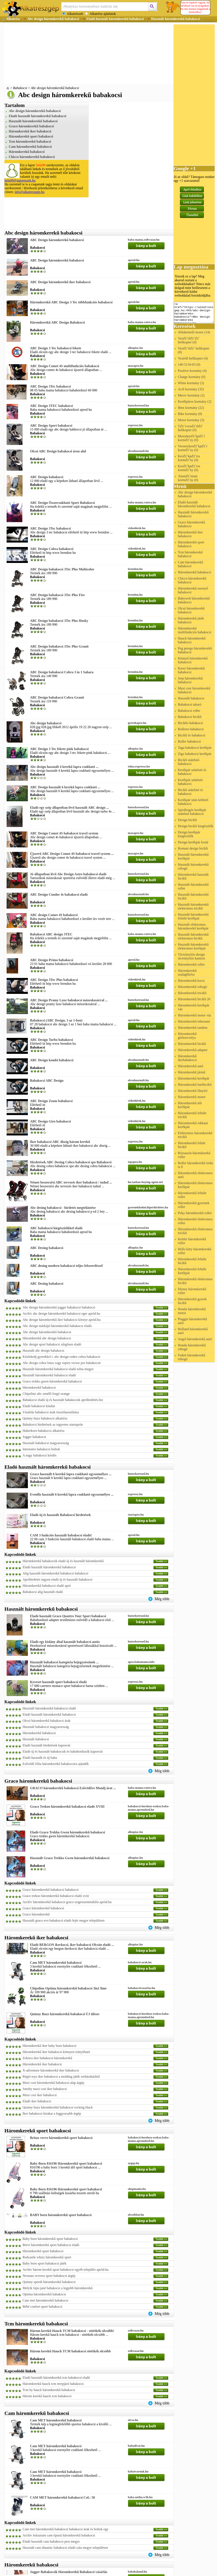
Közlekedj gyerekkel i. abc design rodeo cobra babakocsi (61, 1356)
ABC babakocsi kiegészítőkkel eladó (56, 1228)
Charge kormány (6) (191, 377)
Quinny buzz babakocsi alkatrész (45, 1418)
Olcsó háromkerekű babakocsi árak (46, 1720)
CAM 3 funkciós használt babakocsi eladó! (61, 1535)
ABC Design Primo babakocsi (51, 960)
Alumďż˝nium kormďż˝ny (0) (188, 478)
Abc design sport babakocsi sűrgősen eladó (52, 1344)
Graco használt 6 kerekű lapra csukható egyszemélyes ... (70, 1474)
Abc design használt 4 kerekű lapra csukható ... (64, 767)
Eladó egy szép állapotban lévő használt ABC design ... (69, 807)
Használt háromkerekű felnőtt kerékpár (193, 916)
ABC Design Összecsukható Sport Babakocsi (62, 502)
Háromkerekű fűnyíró (192, 1091)
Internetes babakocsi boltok (41, 1449)
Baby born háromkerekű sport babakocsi (50, 2239)
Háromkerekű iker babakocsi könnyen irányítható (56, 2052)
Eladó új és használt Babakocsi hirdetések (60, 1515)
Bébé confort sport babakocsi (42, 2306)
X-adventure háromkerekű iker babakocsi (51, 2070)
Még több (162, 1599)
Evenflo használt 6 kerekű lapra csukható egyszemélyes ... (72, 1494)
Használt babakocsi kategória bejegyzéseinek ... (64, 1662)
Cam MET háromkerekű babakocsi (55, 1962)
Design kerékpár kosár (193, 842)
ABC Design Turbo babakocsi (51, 1039)
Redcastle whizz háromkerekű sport (47, 2257)
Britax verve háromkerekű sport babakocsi (61, 2138)
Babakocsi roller (189, 710)
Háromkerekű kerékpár (193, 1078)
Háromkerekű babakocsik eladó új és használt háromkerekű (63, 1561)
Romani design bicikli (193, 848)
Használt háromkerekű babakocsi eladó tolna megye (58, 1369)
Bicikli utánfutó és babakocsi (190, 792)
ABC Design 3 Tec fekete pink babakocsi (59, 749)
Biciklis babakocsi (190, 723)
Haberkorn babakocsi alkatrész (43, 1430)
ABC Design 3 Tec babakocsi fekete (55, 348)
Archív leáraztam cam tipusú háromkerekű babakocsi (59, 2535)
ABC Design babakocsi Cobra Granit (57, 697)
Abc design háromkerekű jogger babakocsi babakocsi (59, 1307)
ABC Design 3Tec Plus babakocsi (54, 980)
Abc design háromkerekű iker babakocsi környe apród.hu (62, 1319)
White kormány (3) (191, 383)
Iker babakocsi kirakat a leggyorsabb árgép (52, 2113)
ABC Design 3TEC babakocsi (51, 406)
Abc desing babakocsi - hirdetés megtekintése (63, 1207)
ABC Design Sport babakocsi (51, 425)
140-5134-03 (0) (189, 364)
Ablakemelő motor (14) (194, 332)
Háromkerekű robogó (192, 987)
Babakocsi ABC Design (46, 1080)
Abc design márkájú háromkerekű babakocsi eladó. (57, 1326)
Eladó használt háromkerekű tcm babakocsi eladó (56, 2377)
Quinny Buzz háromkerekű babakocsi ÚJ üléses (64, 2014)
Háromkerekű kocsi (191, 980)
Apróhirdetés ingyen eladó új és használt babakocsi (57, 1579)
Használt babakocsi (36, 1739)
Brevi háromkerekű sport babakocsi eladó (51, 2245)
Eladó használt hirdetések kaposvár (46, 1745)
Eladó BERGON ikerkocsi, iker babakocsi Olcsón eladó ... (72, 1945)
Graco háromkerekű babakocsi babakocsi (51, 1889)
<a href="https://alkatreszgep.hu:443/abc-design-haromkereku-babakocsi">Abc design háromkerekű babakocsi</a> (194, 312)
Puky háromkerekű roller (195, 1213)
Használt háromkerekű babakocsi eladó (49, 1375)
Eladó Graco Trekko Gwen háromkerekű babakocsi (67, 1832)
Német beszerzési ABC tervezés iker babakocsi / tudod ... (71, 1182)
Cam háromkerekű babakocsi (30, 146)
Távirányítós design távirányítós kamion (191, 956)
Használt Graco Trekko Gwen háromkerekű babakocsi (69, 1858)
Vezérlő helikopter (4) (193, 358)
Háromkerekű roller (191, 964)
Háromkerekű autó (190, 1066)
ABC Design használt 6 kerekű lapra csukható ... (65, 787)
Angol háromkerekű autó (195, 1339)
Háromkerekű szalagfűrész (187, 972)
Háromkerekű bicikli (192, 1044)
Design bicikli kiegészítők (195, 826)
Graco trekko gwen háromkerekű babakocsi (52, 1381)
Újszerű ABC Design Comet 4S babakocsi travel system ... (72, 853)
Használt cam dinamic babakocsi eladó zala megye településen (65, 2547)
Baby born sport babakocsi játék (44, 2263)
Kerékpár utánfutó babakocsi (190, 782)
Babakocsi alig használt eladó (43, 1592)
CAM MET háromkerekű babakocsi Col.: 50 (62, 2497)
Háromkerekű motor (192, 1097)
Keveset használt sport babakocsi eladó (58, 1682)
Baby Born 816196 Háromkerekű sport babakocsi (66, 2163)
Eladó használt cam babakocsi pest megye (51, 2541)
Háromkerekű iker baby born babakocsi (49, 2045)
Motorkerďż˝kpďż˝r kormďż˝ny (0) (191, 438)
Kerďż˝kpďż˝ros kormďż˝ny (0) (189, 468)
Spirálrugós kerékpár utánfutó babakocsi (192, 812)
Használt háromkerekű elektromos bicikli (193, 936)
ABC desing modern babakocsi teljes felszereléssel (66, 1265)
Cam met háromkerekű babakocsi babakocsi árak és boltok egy (65, 2529)
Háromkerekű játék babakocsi (191, 620)
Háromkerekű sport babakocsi (31, 136)
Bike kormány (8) (190, 414)
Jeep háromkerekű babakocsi (190, 680)
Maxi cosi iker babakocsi (40, 2095)
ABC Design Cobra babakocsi (51, 549)
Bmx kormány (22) (191, 407)
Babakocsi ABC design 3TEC (51, 934)
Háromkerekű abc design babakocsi (47, 1338)
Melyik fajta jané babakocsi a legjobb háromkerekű (58, 2288)
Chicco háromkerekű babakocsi (32, 157)
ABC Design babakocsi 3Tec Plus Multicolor (62, 569)
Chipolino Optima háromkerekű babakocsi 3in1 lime (68, 1988)
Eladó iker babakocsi (37, 2101)
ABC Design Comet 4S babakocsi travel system (64, 833)
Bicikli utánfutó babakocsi (188, 762)
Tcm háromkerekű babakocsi (30, 141)
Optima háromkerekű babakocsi (44, 2294)
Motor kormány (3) (191, 420)
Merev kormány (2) (191, 395)
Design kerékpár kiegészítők (189, 834)
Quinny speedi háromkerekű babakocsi (49, 2282)
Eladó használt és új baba (40, 1757)
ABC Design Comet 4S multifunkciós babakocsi (64, 366)
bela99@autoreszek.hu (20, 180)
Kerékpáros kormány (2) (194, 401)
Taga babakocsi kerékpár (195, 747)
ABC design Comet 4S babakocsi (54, 915)
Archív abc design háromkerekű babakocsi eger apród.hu (61, 1313)
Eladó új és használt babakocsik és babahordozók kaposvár (63, 1751)
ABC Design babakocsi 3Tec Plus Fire (57, 595)
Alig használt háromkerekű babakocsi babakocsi (55, 1573)
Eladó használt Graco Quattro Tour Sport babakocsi (68, 1616)
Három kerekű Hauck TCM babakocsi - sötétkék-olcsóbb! (72, 2331)
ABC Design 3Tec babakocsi (50, 386)
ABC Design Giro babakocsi (50, 1121)
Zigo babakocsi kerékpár (194, 754)
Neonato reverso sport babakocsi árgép (49, 2276)
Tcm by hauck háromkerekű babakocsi (49, 2390)
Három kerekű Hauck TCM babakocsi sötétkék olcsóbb (70, 2351)
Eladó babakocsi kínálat (39, 1406)
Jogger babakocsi (34, 1437)
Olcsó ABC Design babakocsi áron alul (58, 451)
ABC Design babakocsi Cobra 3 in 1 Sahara (61, 672)
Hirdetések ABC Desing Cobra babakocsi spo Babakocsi (70, 1162)
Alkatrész (13, 19)
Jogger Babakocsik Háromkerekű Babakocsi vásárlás (68, 2572)
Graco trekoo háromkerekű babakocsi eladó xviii (56, 1896)
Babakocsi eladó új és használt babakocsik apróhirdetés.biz (63, 1400)
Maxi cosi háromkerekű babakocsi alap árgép (53, 2082)
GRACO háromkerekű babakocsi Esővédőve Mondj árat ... (73, 1788)
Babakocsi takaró (189, 704)
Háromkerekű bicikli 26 (194, 999)
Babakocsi (20, 88)
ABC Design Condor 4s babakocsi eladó (59, 894)
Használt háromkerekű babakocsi (175, 19)
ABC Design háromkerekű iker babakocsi (60, 282)
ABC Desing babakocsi (46, 1248)
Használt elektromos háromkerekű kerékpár (193, 926)
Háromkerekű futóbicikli (195, 1084)
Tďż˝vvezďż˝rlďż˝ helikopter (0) (190, 428)
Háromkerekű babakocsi (27, 151)
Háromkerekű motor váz (194, 1015)
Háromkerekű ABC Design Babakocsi (57, 322)
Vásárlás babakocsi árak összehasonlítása (51, 1412)
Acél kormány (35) (191, 389)
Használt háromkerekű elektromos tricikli (193, 906)
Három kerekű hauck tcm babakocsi (47, 2396)
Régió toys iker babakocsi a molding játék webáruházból (61, 2076)
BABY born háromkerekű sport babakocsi (61, 2215)
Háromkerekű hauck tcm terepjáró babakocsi (53, 2384)
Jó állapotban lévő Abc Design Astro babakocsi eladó (68, 874)
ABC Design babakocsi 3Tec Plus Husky (59, 620)
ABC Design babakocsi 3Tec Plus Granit (59, 646)
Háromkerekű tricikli (192, 993)
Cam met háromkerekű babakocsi (45, 2300)
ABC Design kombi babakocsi (51, 1060)
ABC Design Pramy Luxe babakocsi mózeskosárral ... (69, 1000)
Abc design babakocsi (45, 723)
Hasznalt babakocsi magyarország (46, 1443)
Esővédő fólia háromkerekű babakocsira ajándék (56, 1764)
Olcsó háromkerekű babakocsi (191, 610)
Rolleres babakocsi (191, 729)
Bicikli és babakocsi (191, 735)
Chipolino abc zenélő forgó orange (46, 1393)
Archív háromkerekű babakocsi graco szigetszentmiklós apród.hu (67, 1902)
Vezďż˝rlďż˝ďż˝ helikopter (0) (189, 340)
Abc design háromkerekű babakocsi (53, 19)
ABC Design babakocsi (46, 477)
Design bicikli (187, 820)
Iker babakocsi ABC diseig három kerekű (60, 1142)
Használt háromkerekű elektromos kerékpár (193, 946)
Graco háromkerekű (36, 1914)
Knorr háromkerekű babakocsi (191, 670)
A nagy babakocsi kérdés (40, 1455)
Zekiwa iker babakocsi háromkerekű (47, 2058)
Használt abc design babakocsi (43, 1350)
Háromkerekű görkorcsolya (187, 1035)
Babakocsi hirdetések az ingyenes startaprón (53, 1424)
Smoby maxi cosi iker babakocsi (45, 2089)
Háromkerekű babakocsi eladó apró (47, 1585)
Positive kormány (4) (192, 370)
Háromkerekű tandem (192, 1027)
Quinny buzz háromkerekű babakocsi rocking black (58, 2107)
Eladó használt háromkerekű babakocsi (115, 19)
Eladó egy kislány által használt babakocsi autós (65, 1642)
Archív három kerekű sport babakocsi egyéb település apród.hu (65, 2269)
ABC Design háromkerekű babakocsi (57, 240)
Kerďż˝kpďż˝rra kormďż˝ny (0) (189, 458)
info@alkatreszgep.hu (29, 192)
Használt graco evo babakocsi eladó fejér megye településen (63, 1920)
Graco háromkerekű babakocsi (31, 126)
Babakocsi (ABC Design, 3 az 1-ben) (56, 1020)
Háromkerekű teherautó (194, 1021)
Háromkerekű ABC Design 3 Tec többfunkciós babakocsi (71, 302)
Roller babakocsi (189, 741)
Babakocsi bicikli (190, 717)
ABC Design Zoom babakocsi (51, 1101)
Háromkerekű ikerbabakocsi (187, 1058)
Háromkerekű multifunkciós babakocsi (194, 630)
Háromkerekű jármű (191, 1072)
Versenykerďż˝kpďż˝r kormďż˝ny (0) (192, 448)
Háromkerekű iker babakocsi (30, 131)
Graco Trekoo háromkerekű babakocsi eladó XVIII (67, 1806)
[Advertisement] (54, 54)
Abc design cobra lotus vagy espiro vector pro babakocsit (62, 1363)
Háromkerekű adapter (192, 1050)
